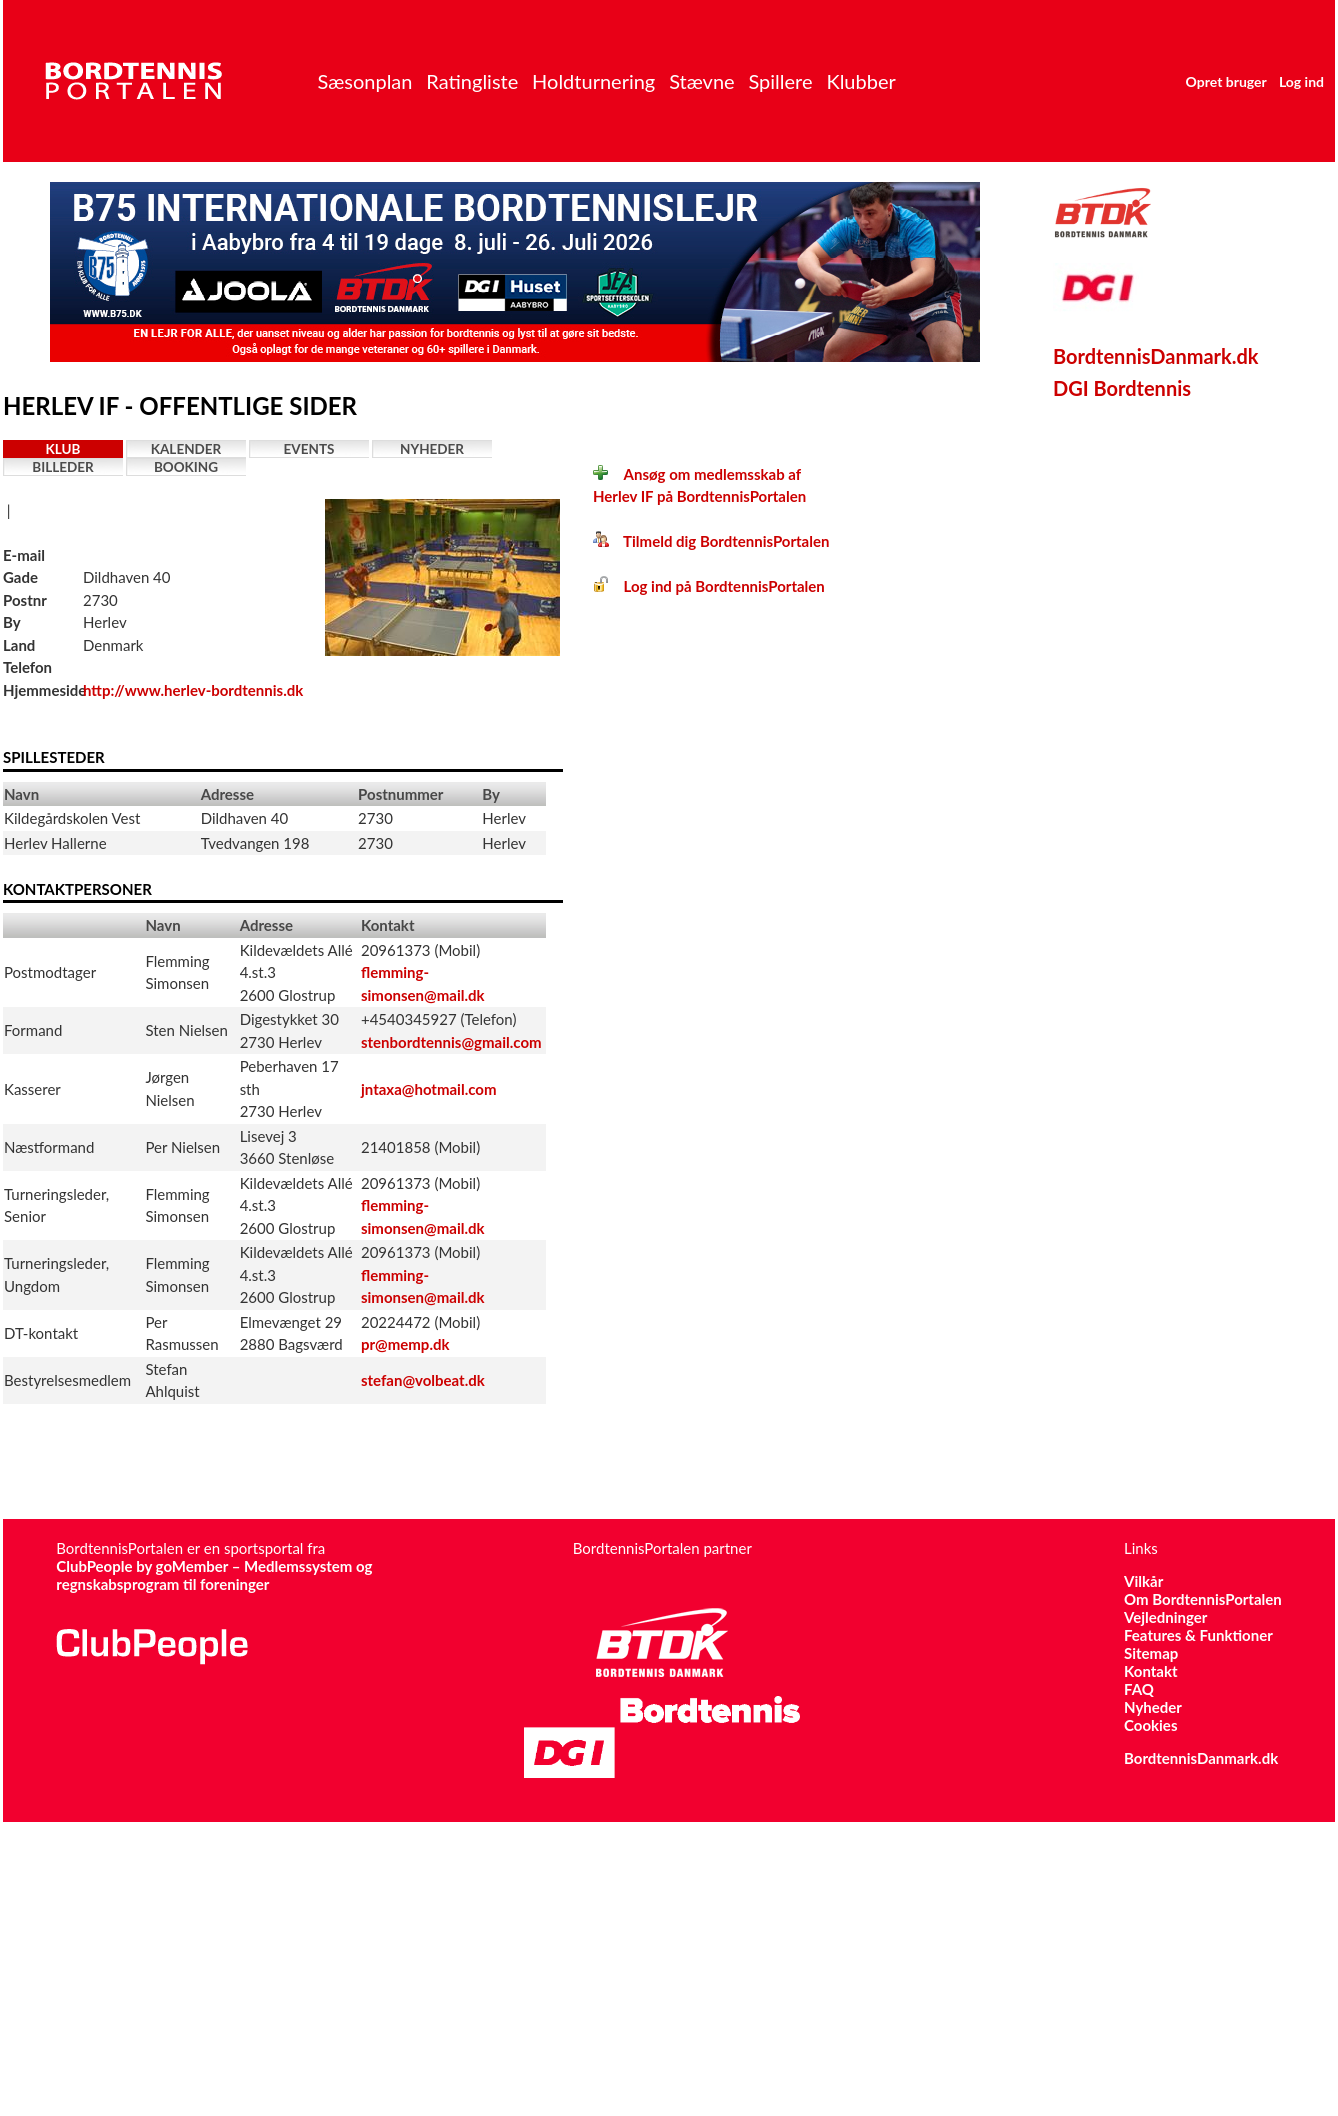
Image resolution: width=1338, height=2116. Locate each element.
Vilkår (1143, 1581)
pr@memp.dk (405, 1344)
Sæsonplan (364, 81)
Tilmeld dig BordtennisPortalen (711, 541)
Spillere (780, 81)
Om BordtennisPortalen (1203, 1599)
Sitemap (1151, 1653)
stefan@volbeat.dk (423, 1380)
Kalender (186, 449)
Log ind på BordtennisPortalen (709, 586)
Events (309, 449)
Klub (63, 449)
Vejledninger (1165, 1617)
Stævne (702, 81)
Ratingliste (472, 81)
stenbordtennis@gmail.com (451, 1042)
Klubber (860, 81)
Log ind (1301, 81)
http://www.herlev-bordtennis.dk (193, 690)
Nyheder (432, 449)
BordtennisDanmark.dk (1156, 356)
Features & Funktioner (1198, 1635)
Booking (186, 467)
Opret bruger (1226, 81)
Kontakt (1151, 1671)
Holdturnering (593, 81)
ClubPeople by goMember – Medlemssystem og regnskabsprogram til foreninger (214, 1575)
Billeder (62, 467)
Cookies (1150, 1725)
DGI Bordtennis (1122, 388)
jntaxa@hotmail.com (429, 1089)
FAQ (1139, 1689)
